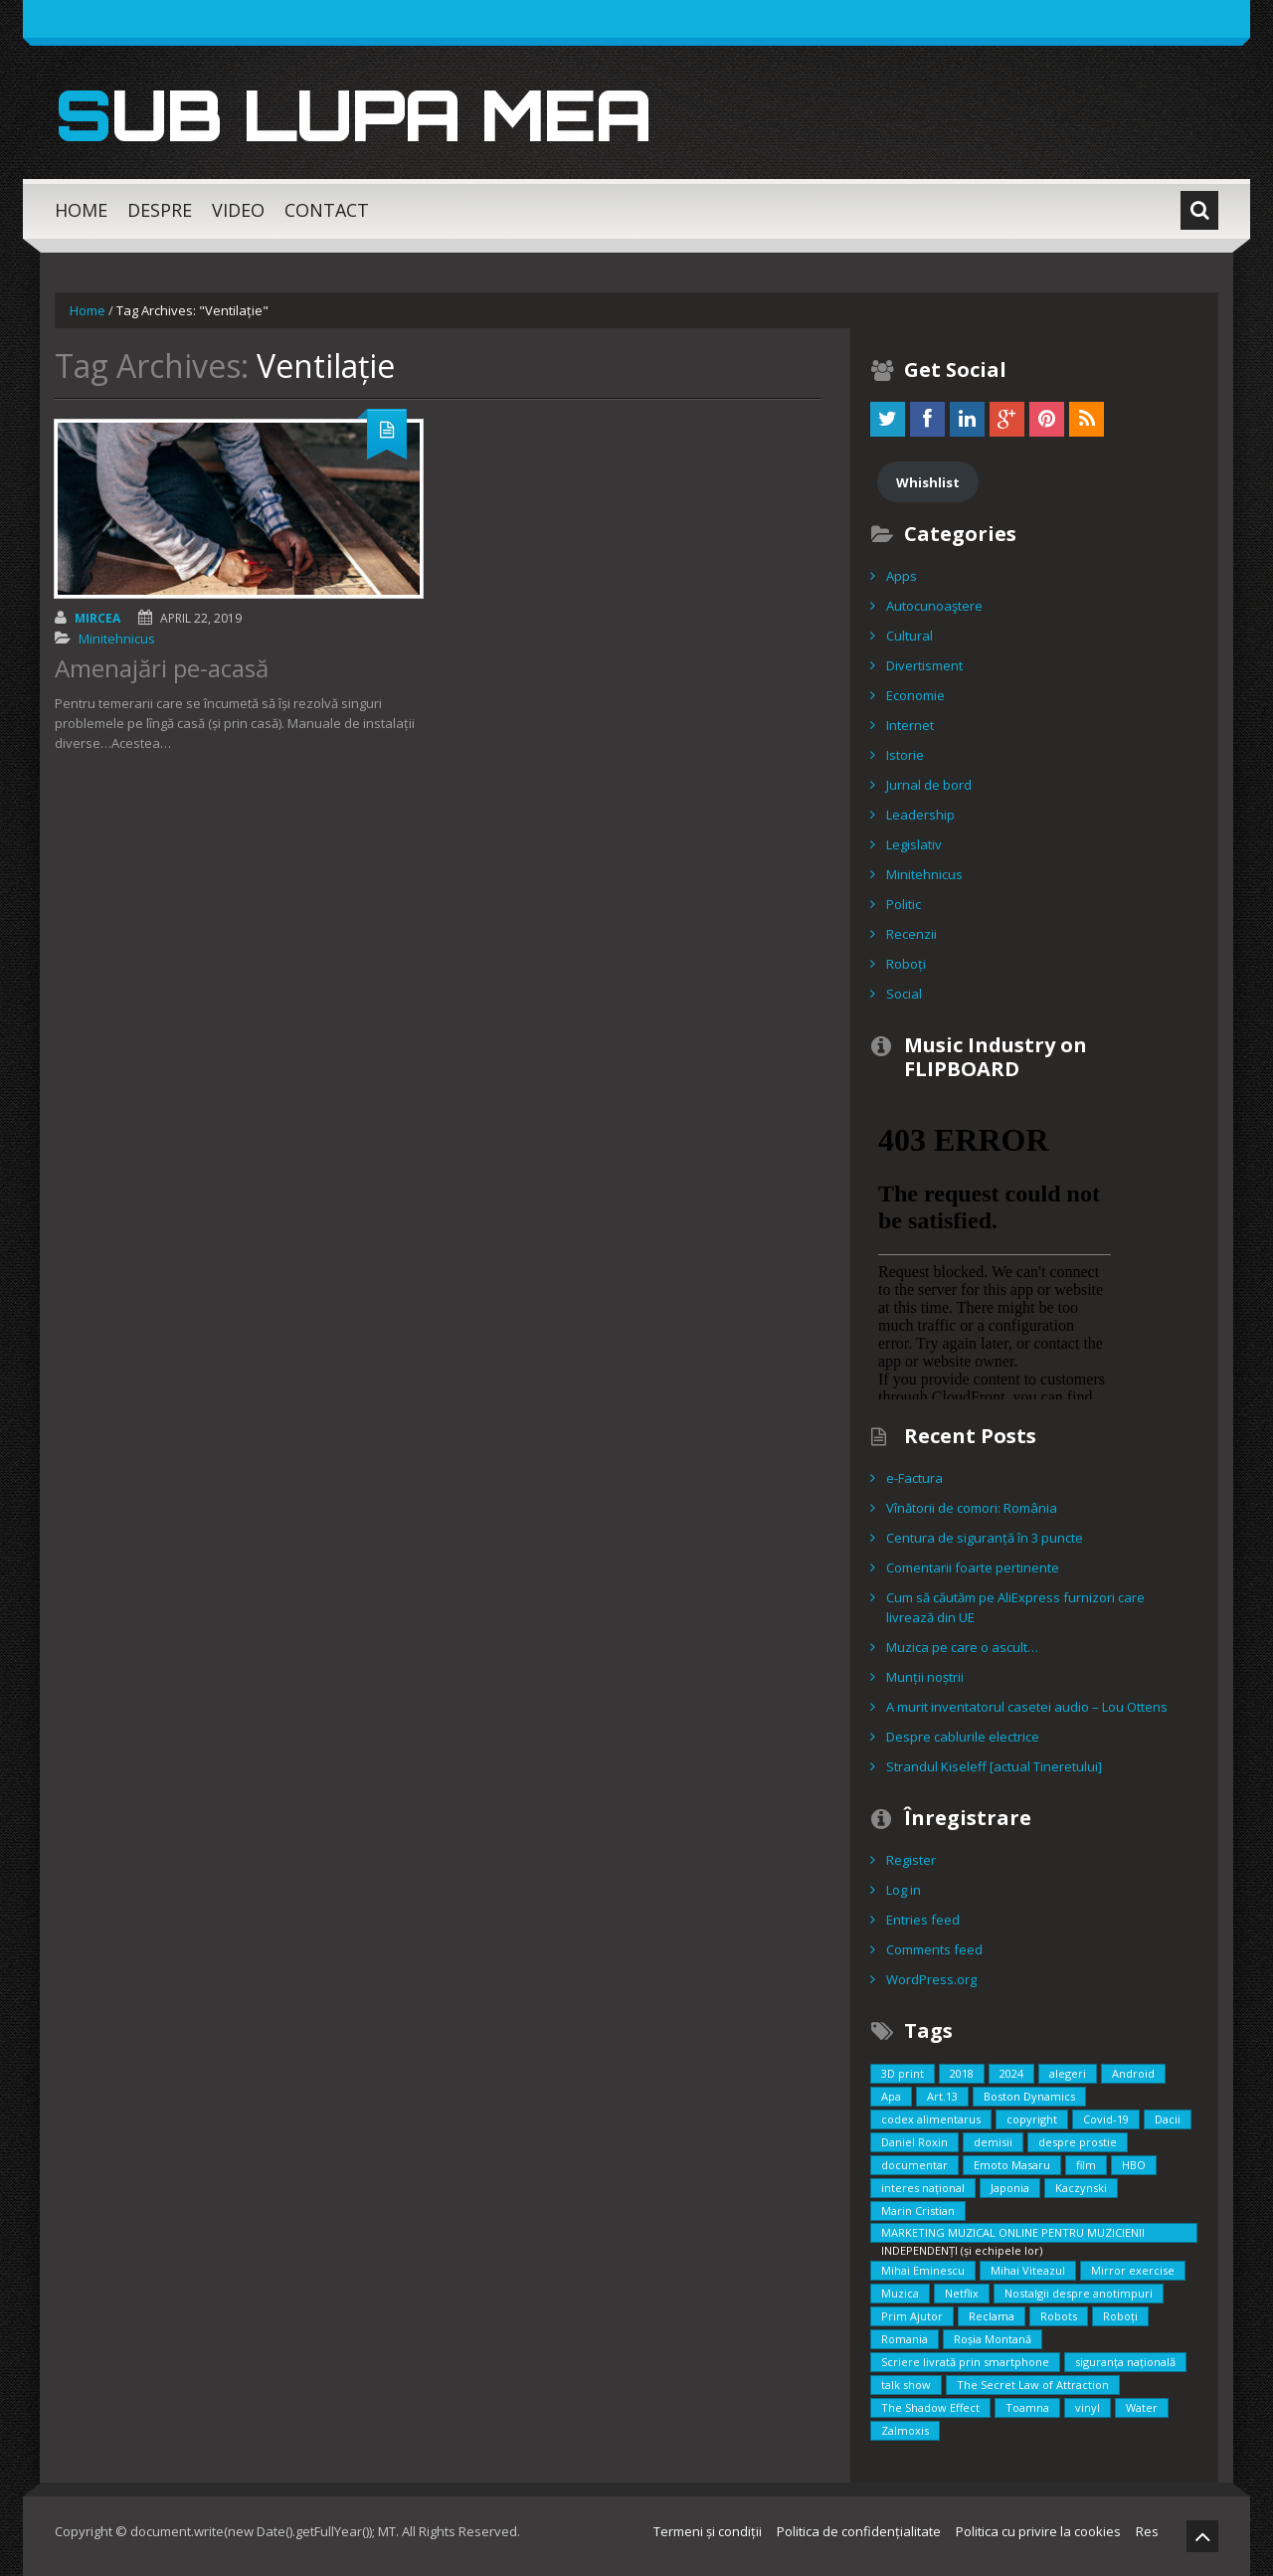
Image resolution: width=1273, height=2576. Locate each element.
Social (904, 994)
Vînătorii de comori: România (971, 1508)
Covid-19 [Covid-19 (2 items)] (1106, 2119)
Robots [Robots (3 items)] (1058, 2315)
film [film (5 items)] (1086, 2164)
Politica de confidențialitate (859, 2531)
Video (238, 210)
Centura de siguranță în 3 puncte (984, 1538)
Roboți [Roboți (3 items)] (1120, 2315)
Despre (159, 210)
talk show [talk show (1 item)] (906, 2384)
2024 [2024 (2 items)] (1011, 2073)
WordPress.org (931, 1979)
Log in (903, 1890)
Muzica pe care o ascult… (962, 1647)
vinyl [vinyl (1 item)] (1087, 2407)
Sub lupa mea (362, 113)
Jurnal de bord (929, 785)
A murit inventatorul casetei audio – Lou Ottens (1027, 1707)
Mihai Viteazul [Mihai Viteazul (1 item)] (1028, 2270)
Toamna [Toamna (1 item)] (1027, 2407)
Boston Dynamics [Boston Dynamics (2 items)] (1029, 2096)
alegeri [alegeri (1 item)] (1067, 2073)
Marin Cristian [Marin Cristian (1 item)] (918, 2210)
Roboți (906, 964)
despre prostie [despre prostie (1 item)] (1077, 2141)
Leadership (920, 815)
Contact (326, 210)
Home (81, 210)
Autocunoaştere (934, 606)
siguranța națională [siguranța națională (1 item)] (1125, 2361)
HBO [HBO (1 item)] (1134, 2164)
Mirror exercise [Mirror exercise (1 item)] (1133, 2270)
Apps (901, 576)
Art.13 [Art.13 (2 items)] (942, 2096)
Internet (910, 725)
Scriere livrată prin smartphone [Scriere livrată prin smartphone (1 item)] (965, 2361)
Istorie (905, 755)
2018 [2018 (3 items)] (962, 2073)
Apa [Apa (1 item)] (891, 2096)
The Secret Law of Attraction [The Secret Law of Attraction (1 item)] (1033, 2384)
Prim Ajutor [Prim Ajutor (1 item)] (912, 2315)
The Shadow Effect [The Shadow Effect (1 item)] (930, 2407)
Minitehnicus (117, 638)
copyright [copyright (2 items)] (1031, 2119)
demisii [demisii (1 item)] (993, 2141)
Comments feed (934, 1949)
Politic (903, 904)
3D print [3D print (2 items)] (902, 2073)
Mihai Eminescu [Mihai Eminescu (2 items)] (923, 2270)
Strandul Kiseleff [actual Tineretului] (994, 1766)
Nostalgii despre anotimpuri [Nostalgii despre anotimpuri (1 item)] (1078, 2293)
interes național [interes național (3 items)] (923, 2187)
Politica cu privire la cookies (1038, 2531)
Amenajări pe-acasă (162, 667)
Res (1147, 2531)
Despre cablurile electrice (962, 1737)
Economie (915, 695)
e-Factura (914, 1478)
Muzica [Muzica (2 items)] (900, 2293)
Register (911, 1860)
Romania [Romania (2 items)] (904, 2338)
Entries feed (923, 1920)
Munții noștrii (925, 1677)
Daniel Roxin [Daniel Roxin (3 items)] (914, 2141)
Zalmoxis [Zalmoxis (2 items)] (905, 2430)
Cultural (909, 635)
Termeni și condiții (707, 2531)
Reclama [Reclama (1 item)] (991, 2315)
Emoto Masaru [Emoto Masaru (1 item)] (1012, 2164)
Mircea (97, 618)
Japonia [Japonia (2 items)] (1010, 2187)
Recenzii (911, 934)
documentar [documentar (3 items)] (914, 2164)
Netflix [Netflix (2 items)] (962, 2293)
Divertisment (924, 665)
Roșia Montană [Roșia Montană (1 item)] (992, 2338)
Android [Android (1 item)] (1133, 2073)
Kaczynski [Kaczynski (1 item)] (1081, 2187)
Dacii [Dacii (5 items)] (1168, 2119)
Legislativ (914, 844)
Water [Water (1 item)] (1142, 2407)
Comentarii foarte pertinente (972, 1567)
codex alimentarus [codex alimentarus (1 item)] (931, 2119)
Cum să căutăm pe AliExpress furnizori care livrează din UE (1015, 1607)
